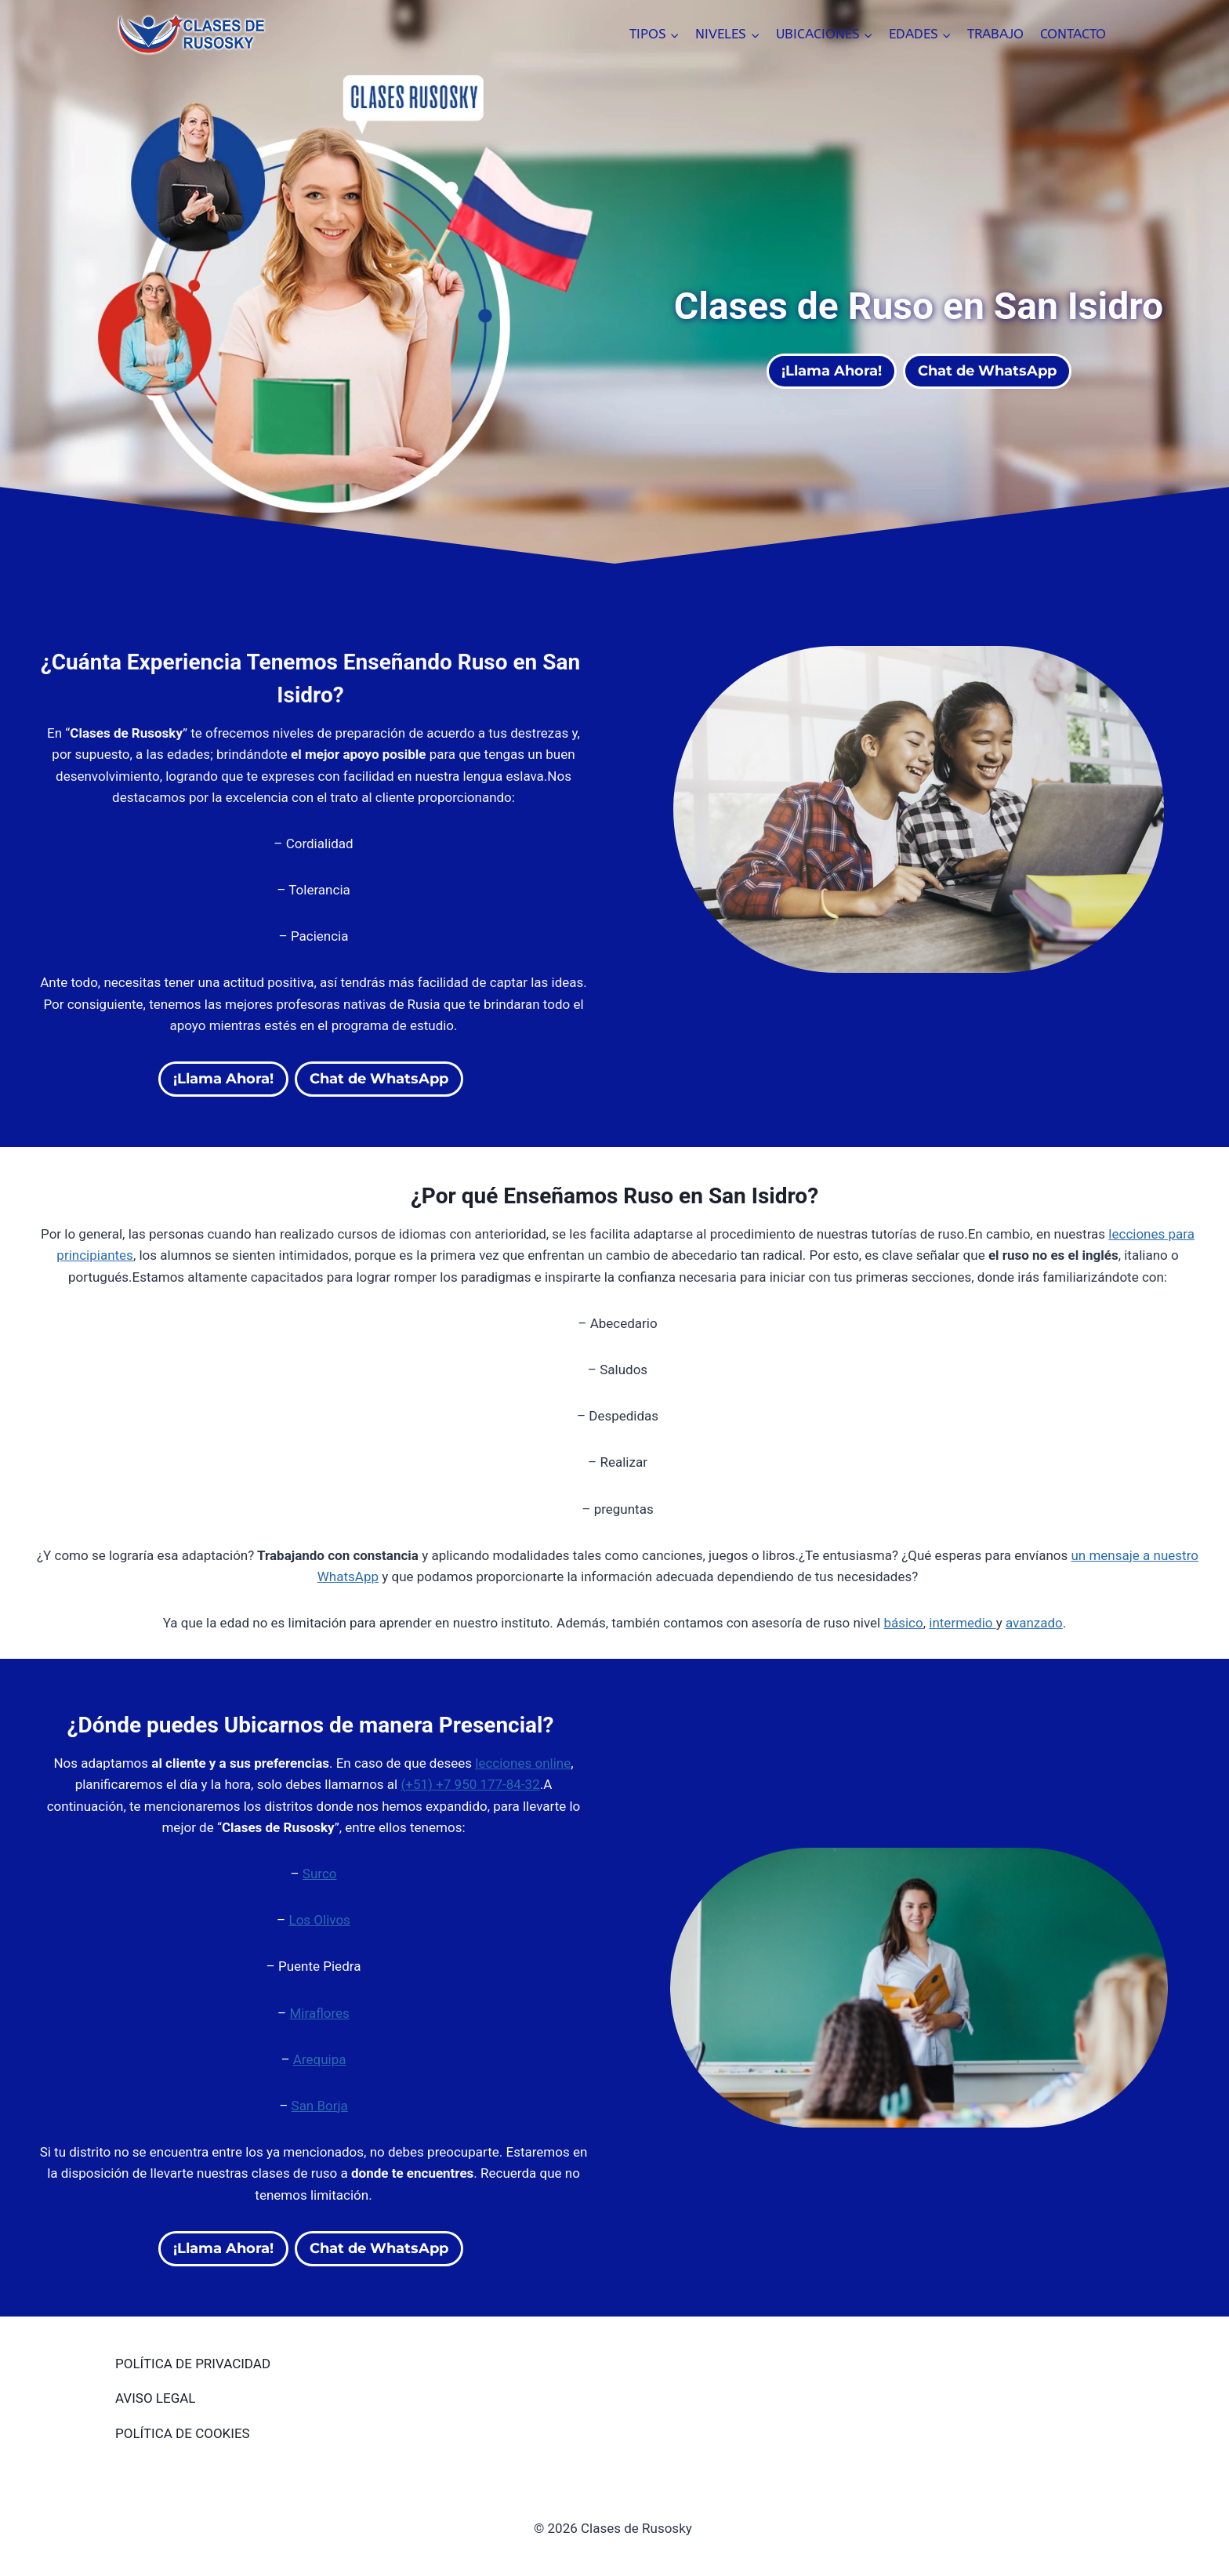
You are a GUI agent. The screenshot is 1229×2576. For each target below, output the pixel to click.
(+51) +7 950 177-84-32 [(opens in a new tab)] (470, 1784)
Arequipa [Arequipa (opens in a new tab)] (319, 2059)
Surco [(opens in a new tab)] (320, 1873)
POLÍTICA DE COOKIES (182, 2433)
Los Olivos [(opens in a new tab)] (319, 1920)
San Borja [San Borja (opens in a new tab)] (320, 2105)
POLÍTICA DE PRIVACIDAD (192, 2363)
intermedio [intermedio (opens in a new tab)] (962, 1623)
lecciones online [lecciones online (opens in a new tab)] (523, 1763)
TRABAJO (995, 34)
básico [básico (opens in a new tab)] (903, 1623)
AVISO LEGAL (155, 2398)
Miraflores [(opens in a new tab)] (319, 2013)
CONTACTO (1073, 34)
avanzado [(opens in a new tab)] (1034, 1623)
